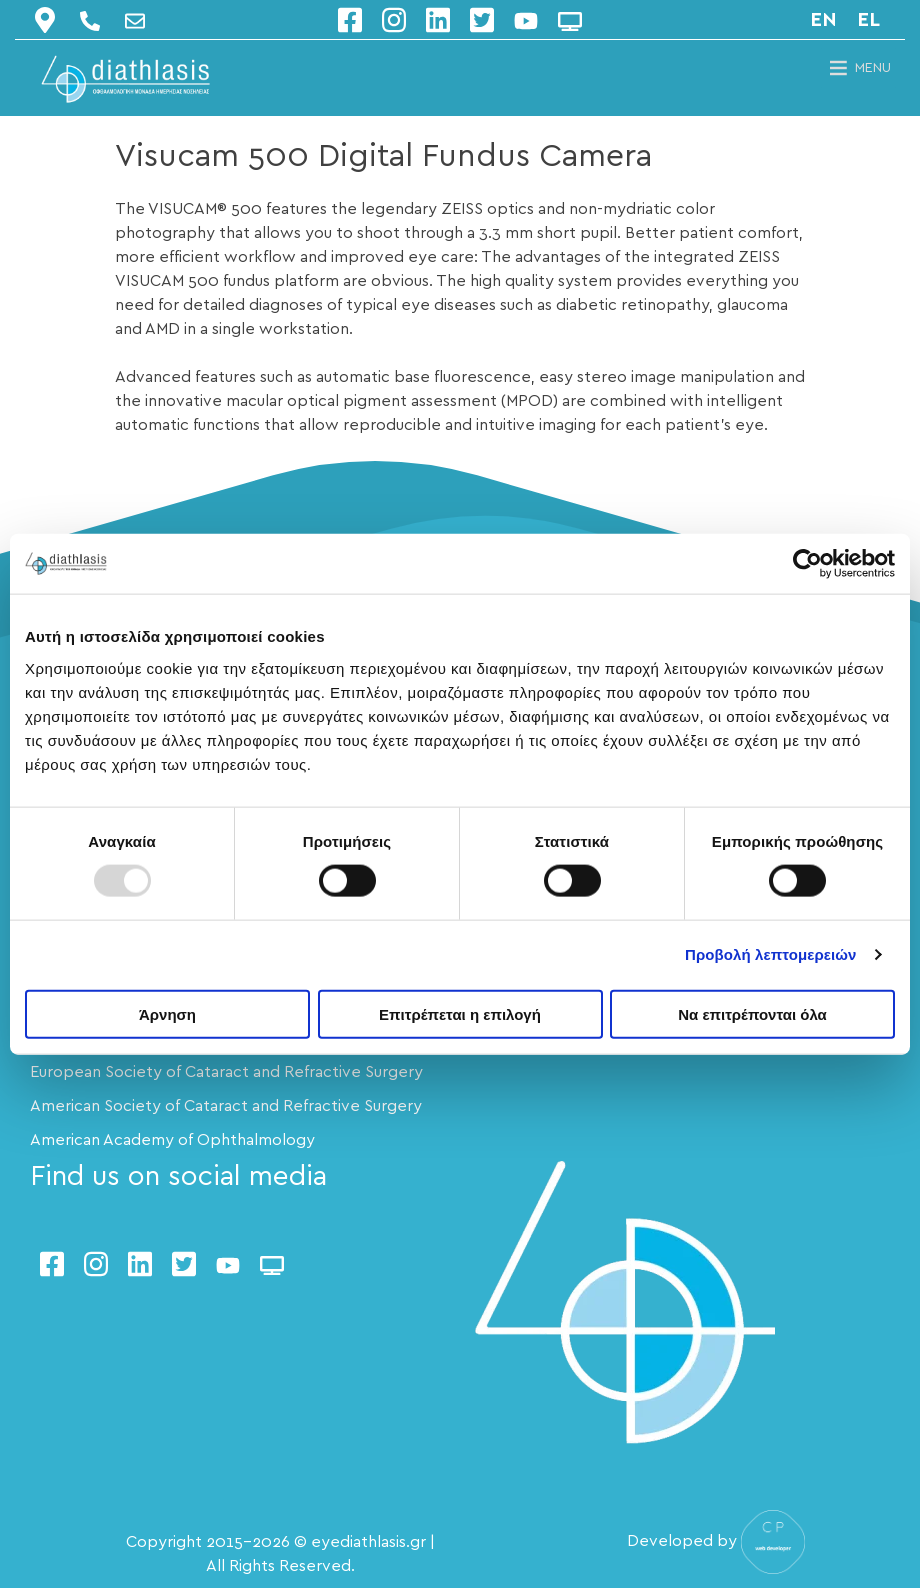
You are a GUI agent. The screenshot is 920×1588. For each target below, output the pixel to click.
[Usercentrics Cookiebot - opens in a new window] (807, 564)
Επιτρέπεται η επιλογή (460, 1013)
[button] (873, 68)
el (868, 20)
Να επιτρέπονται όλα (752, 1013)
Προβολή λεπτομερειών (771, 954)
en (823, 20)
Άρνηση (167, 1013)
